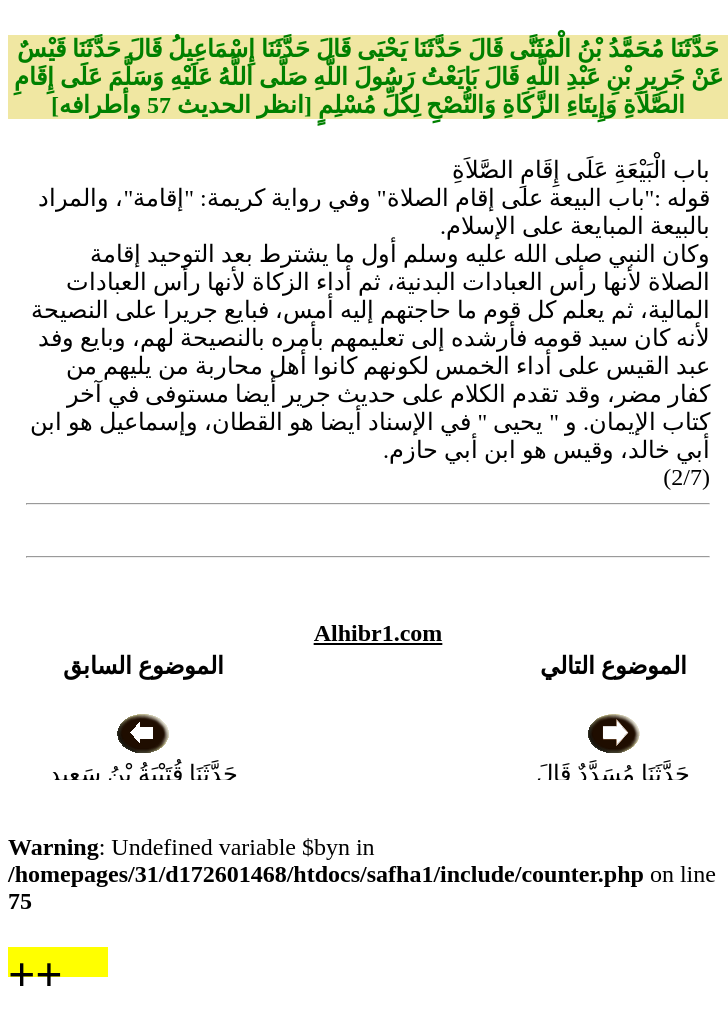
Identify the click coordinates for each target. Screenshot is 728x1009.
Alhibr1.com (378, 633)
